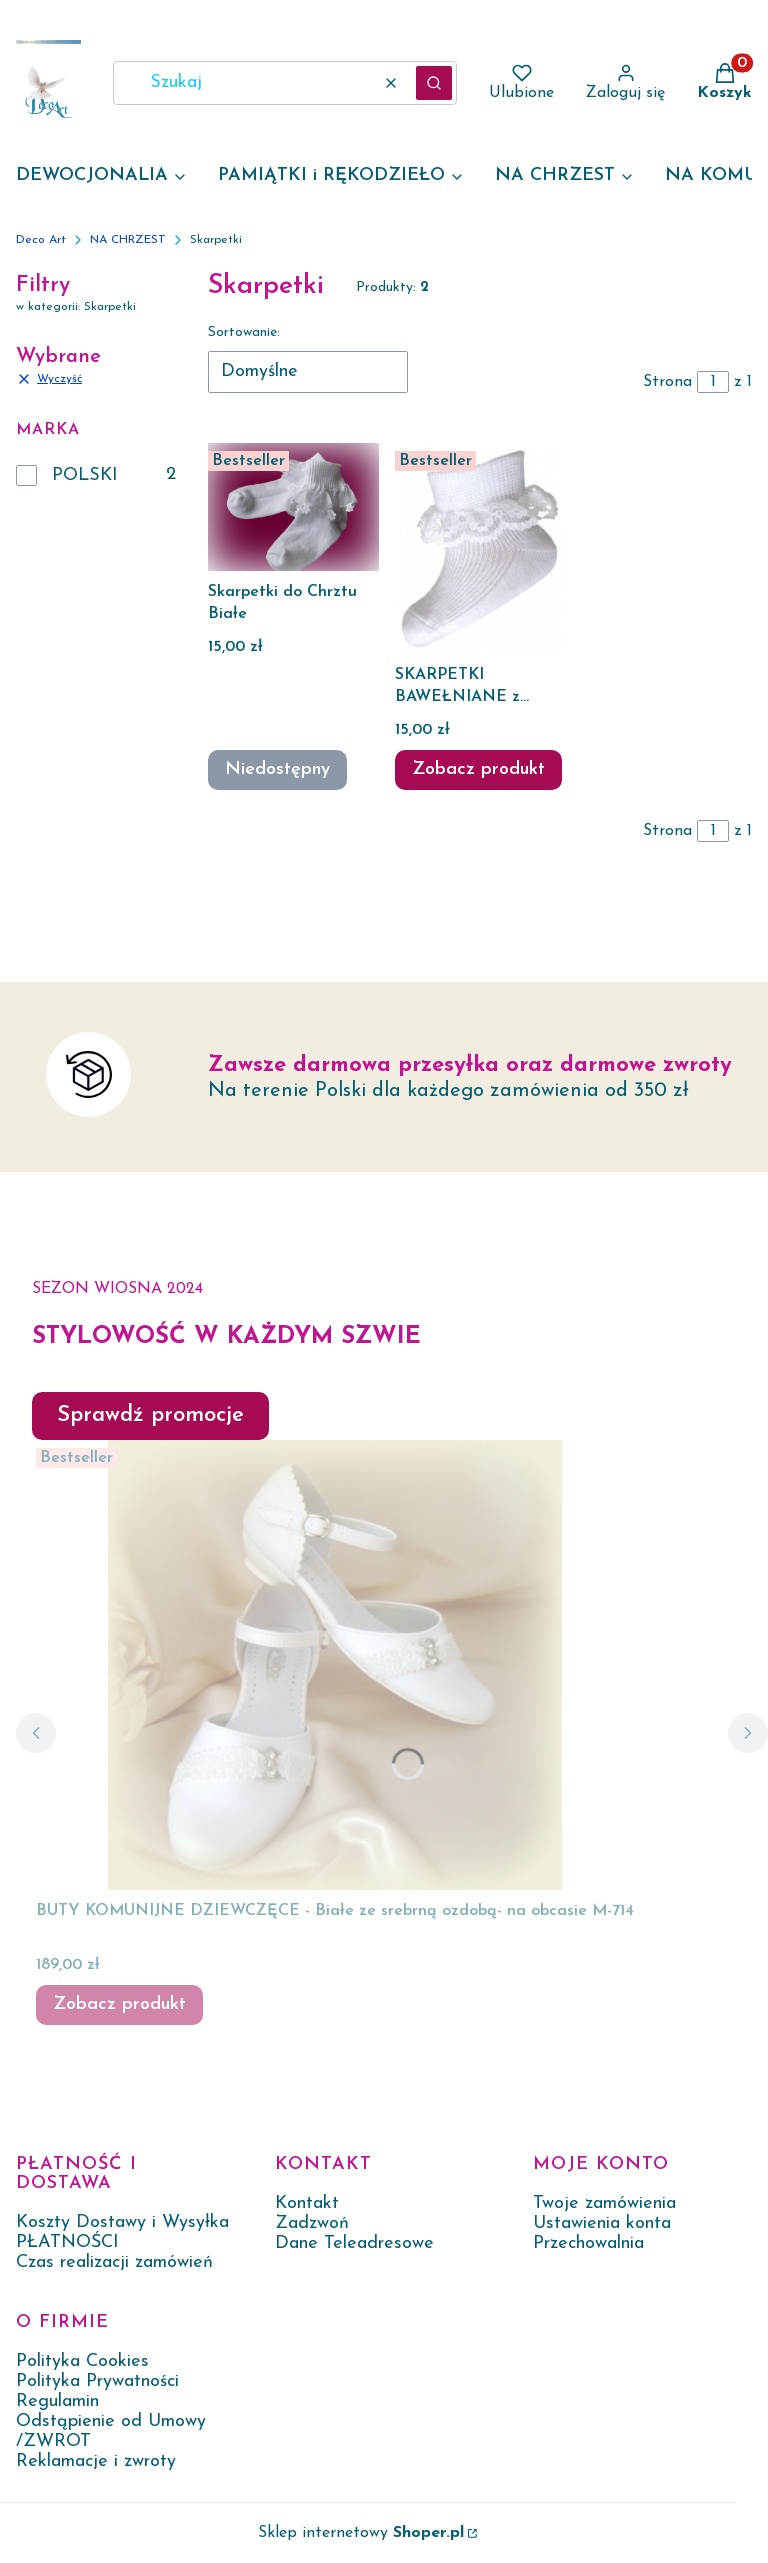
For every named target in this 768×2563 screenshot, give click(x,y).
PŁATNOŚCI (67, 2242)
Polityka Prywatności (97, 2381)
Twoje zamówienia (604, 2203)
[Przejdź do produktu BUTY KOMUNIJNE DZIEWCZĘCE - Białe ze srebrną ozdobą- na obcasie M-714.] (335, 1665)
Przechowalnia (588, 2243)
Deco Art (41, 240)
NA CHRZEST (128, 240)
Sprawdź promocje (150, 1415)
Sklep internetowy (361, 2533)
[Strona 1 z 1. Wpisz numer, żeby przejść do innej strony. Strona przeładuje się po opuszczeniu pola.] (713, 382)
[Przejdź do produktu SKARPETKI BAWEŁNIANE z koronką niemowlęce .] (480, 548)
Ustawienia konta (602, 2223)
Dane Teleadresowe (354, 2243)
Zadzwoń (312, 2223)
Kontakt (307, 2203)
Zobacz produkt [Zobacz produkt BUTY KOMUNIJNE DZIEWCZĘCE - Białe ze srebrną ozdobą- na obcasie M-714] (119, 2004)
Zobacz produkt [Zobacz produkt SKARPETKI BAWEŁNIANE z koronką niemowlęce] (478, 769)
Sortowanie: (244, 332)
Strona (667, 382)
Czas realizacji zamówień (114, 2262)
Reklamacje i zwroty (96, 2461)
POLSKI (85, 475)
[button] (434, 83)
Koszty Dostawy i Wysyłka (122, 2222)
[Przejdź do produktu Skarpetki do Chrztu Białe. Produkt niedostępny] (293, 507)
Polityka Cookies (82, 2361)
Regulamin (57, 2401)
